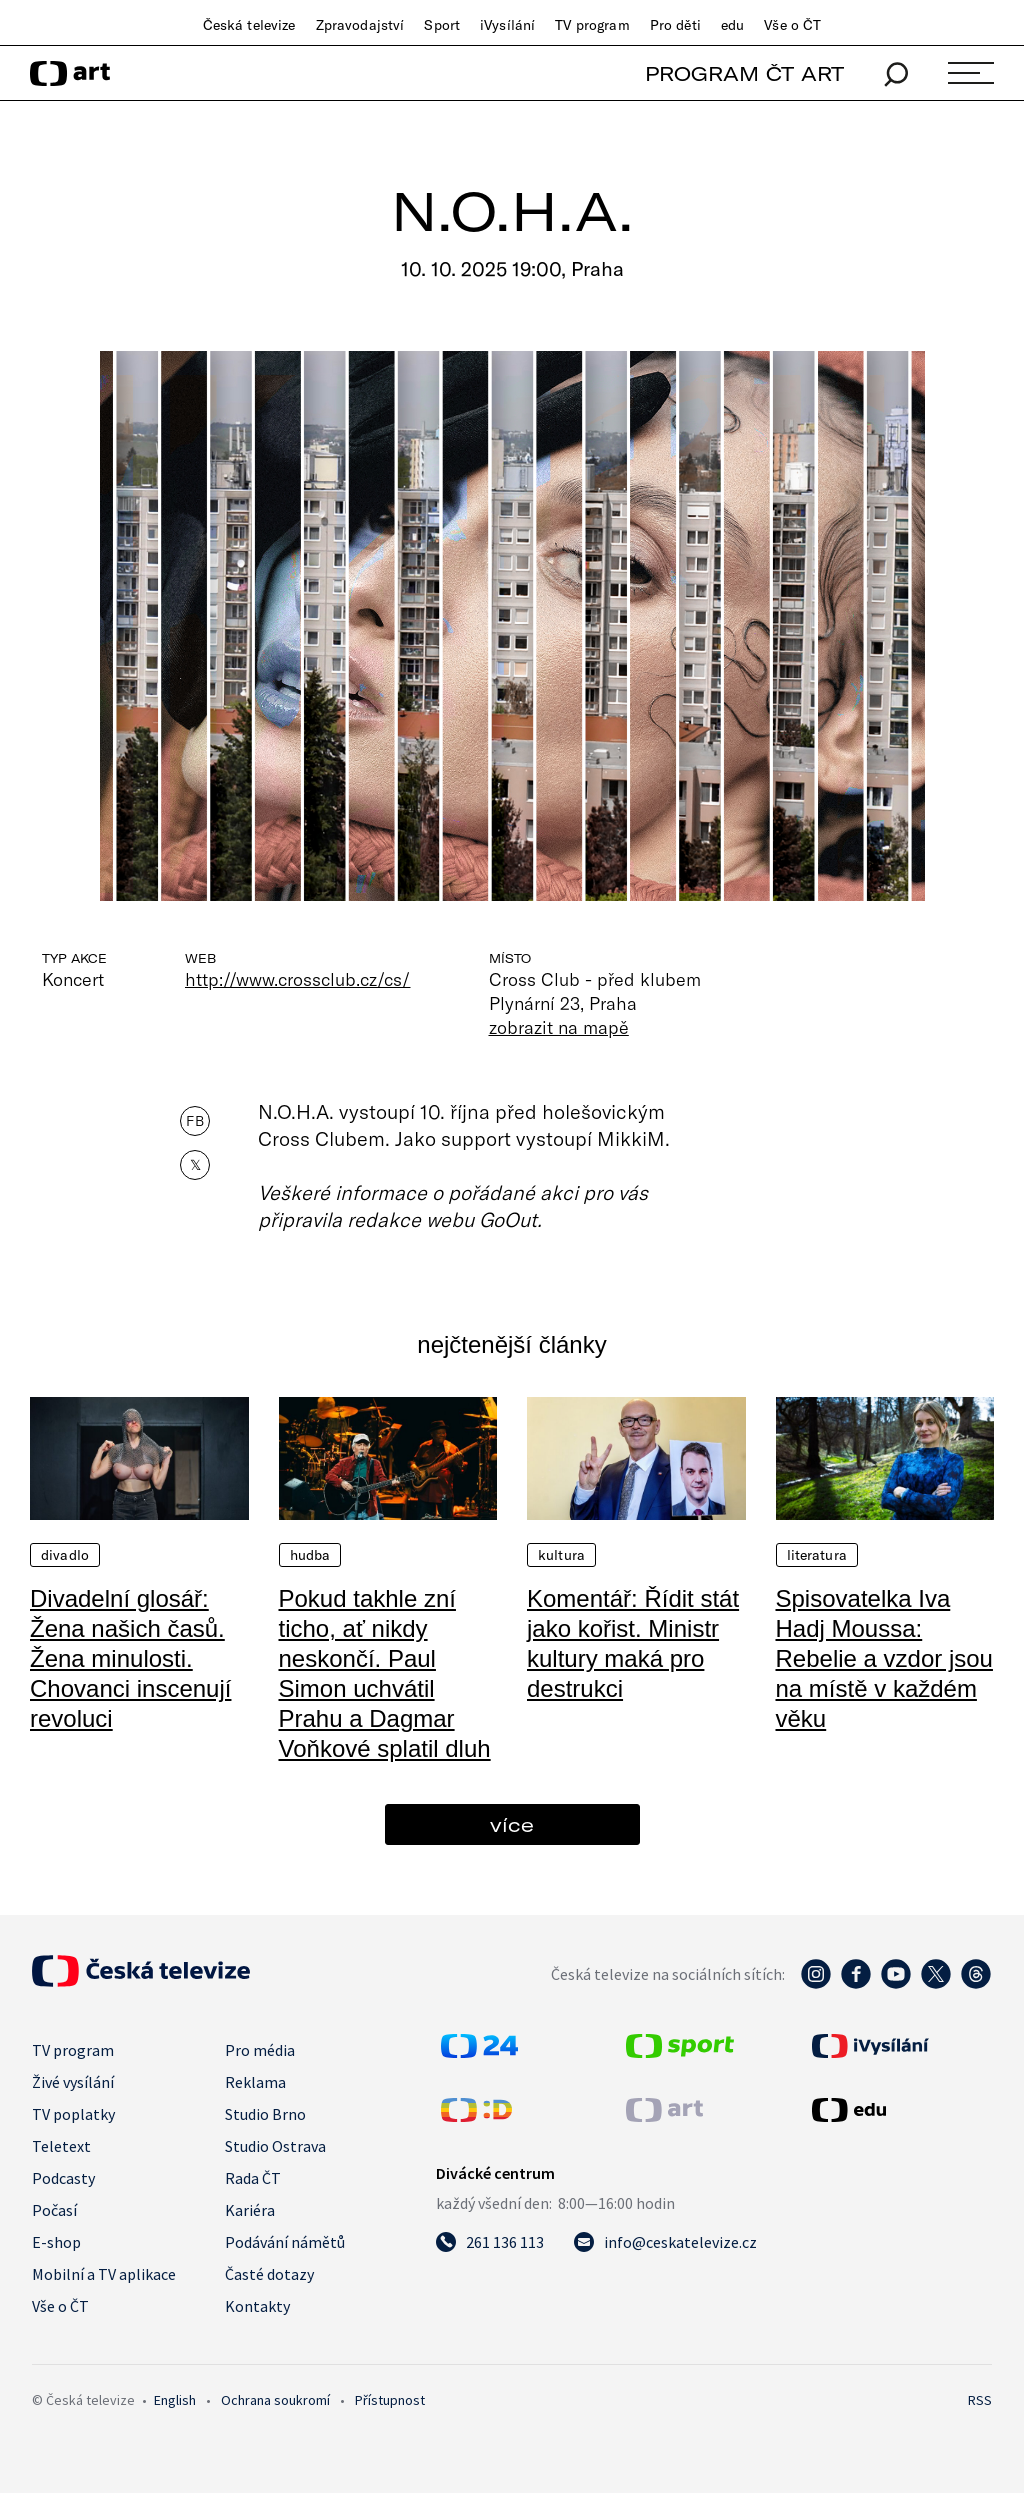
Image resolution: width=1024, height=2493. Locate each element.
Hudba (310, 1555)
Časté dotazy (269, 2274)
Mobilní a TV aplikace (104, 2274)
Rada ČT (253, 2178)
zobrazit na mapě (559, 1027)
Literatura (817, 1555)
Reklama (255, 2082)
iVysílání (507, 25)
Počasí (54, 2210)
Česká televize (249, 25)
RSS (980, 2400)
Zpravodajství (360, 25)
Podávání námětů (285, 2242)
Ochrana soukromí (275, 2400)
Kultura (561, 1555)
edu (732, 25)
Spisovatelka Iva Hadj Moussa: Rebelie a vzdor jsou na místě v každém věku (884, 1658)
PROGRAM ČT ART (744, 73)
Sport (442, 25)
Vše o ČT (792, 25)
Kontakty (257, 2306)
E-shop (56, 2242)
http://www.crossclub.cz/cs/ (298, 979)
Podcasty (63, 2178)
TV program (592, 25)
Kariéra (250, 2210)
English (175, 2400)
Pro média (260, 2050)
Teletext (61, 2146)
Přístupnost (390, 2400)
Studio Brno (265, 2114)
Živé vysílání (73, 2082)
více (512, 1824)
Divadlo (65, 1555)
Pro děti (675, 25)
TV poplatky (73, 2114)
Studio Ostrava (275, 2146)
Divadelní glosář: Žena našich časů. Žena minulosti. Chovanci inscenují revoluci (130, 1658)
